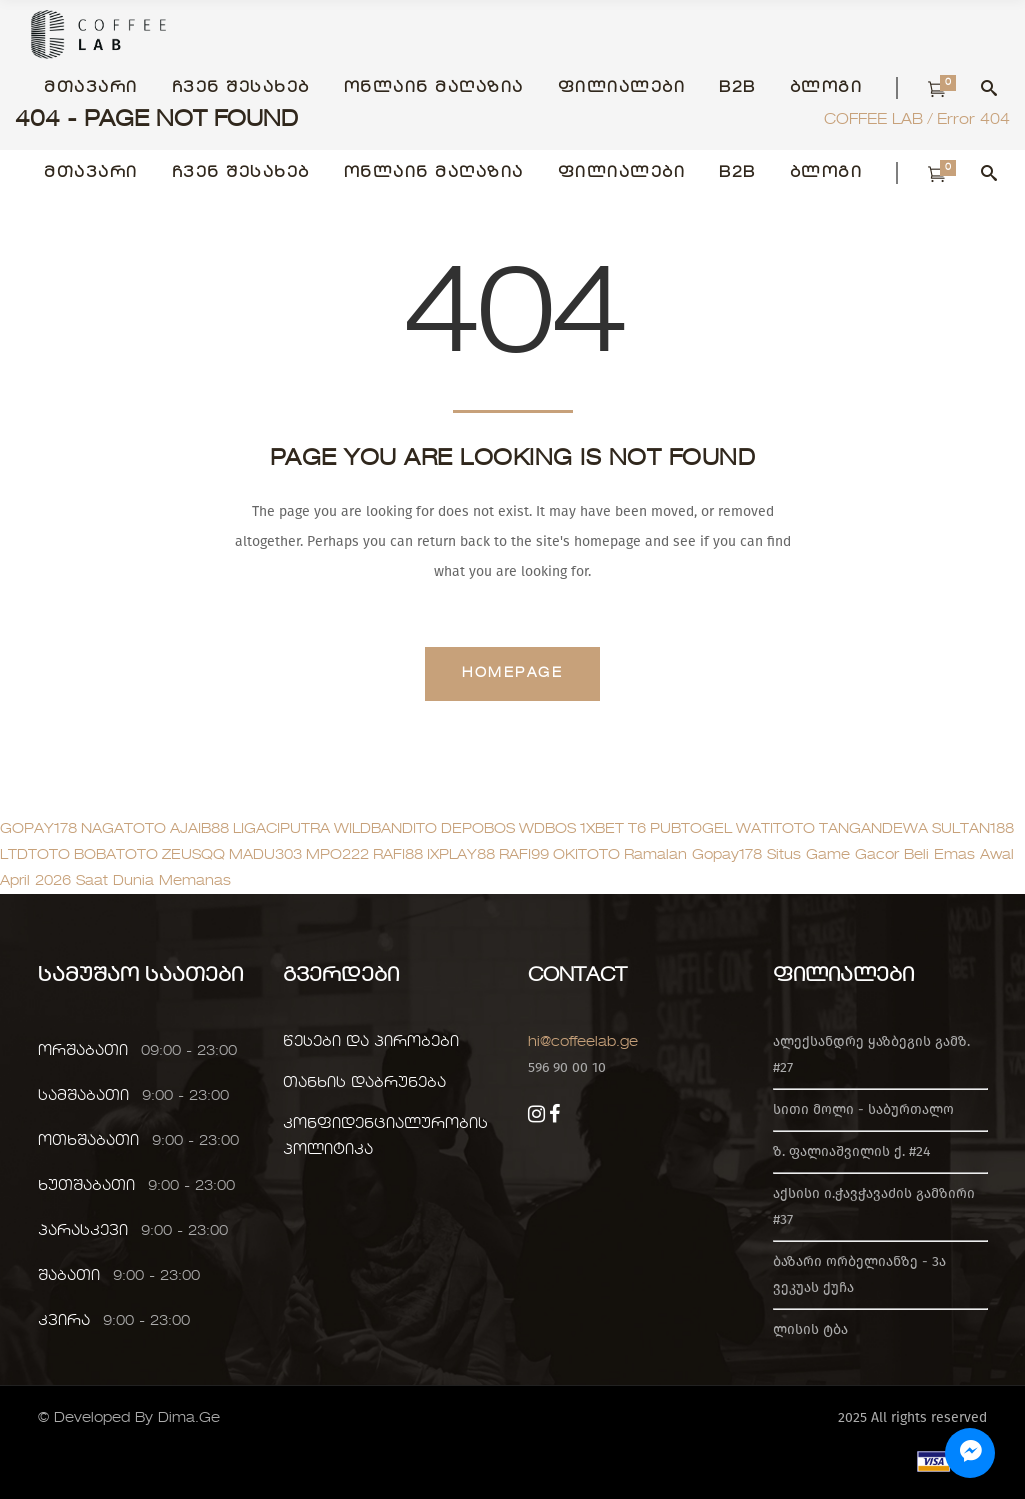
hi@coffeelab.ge (583, 1042)
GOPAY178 (38, 829)
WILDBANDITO (385, 829)
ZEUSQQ (193, 855)
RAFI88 (398, 855)
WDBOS (547, 829)
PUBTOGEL (691, 829)
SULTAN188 (973, 829)
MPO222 (337, 855)
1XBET (602, 829)
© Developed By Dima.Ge (129, 1418)
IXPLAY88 (461, 855)
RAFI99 (524, 855)
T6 (637, 829)
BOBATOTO (116, 855)
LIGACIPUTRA (281, 829)
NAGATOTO (123, 829)
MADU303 (265, 855)
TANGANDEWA (873, 829)
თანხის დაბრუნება (364, 1083)
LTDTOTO (35, 855)
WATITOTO (775, 829)
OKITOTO (586, 855)
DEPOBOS (478, 829)
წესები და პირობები (371, 1042)
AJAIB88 (199, 829)
